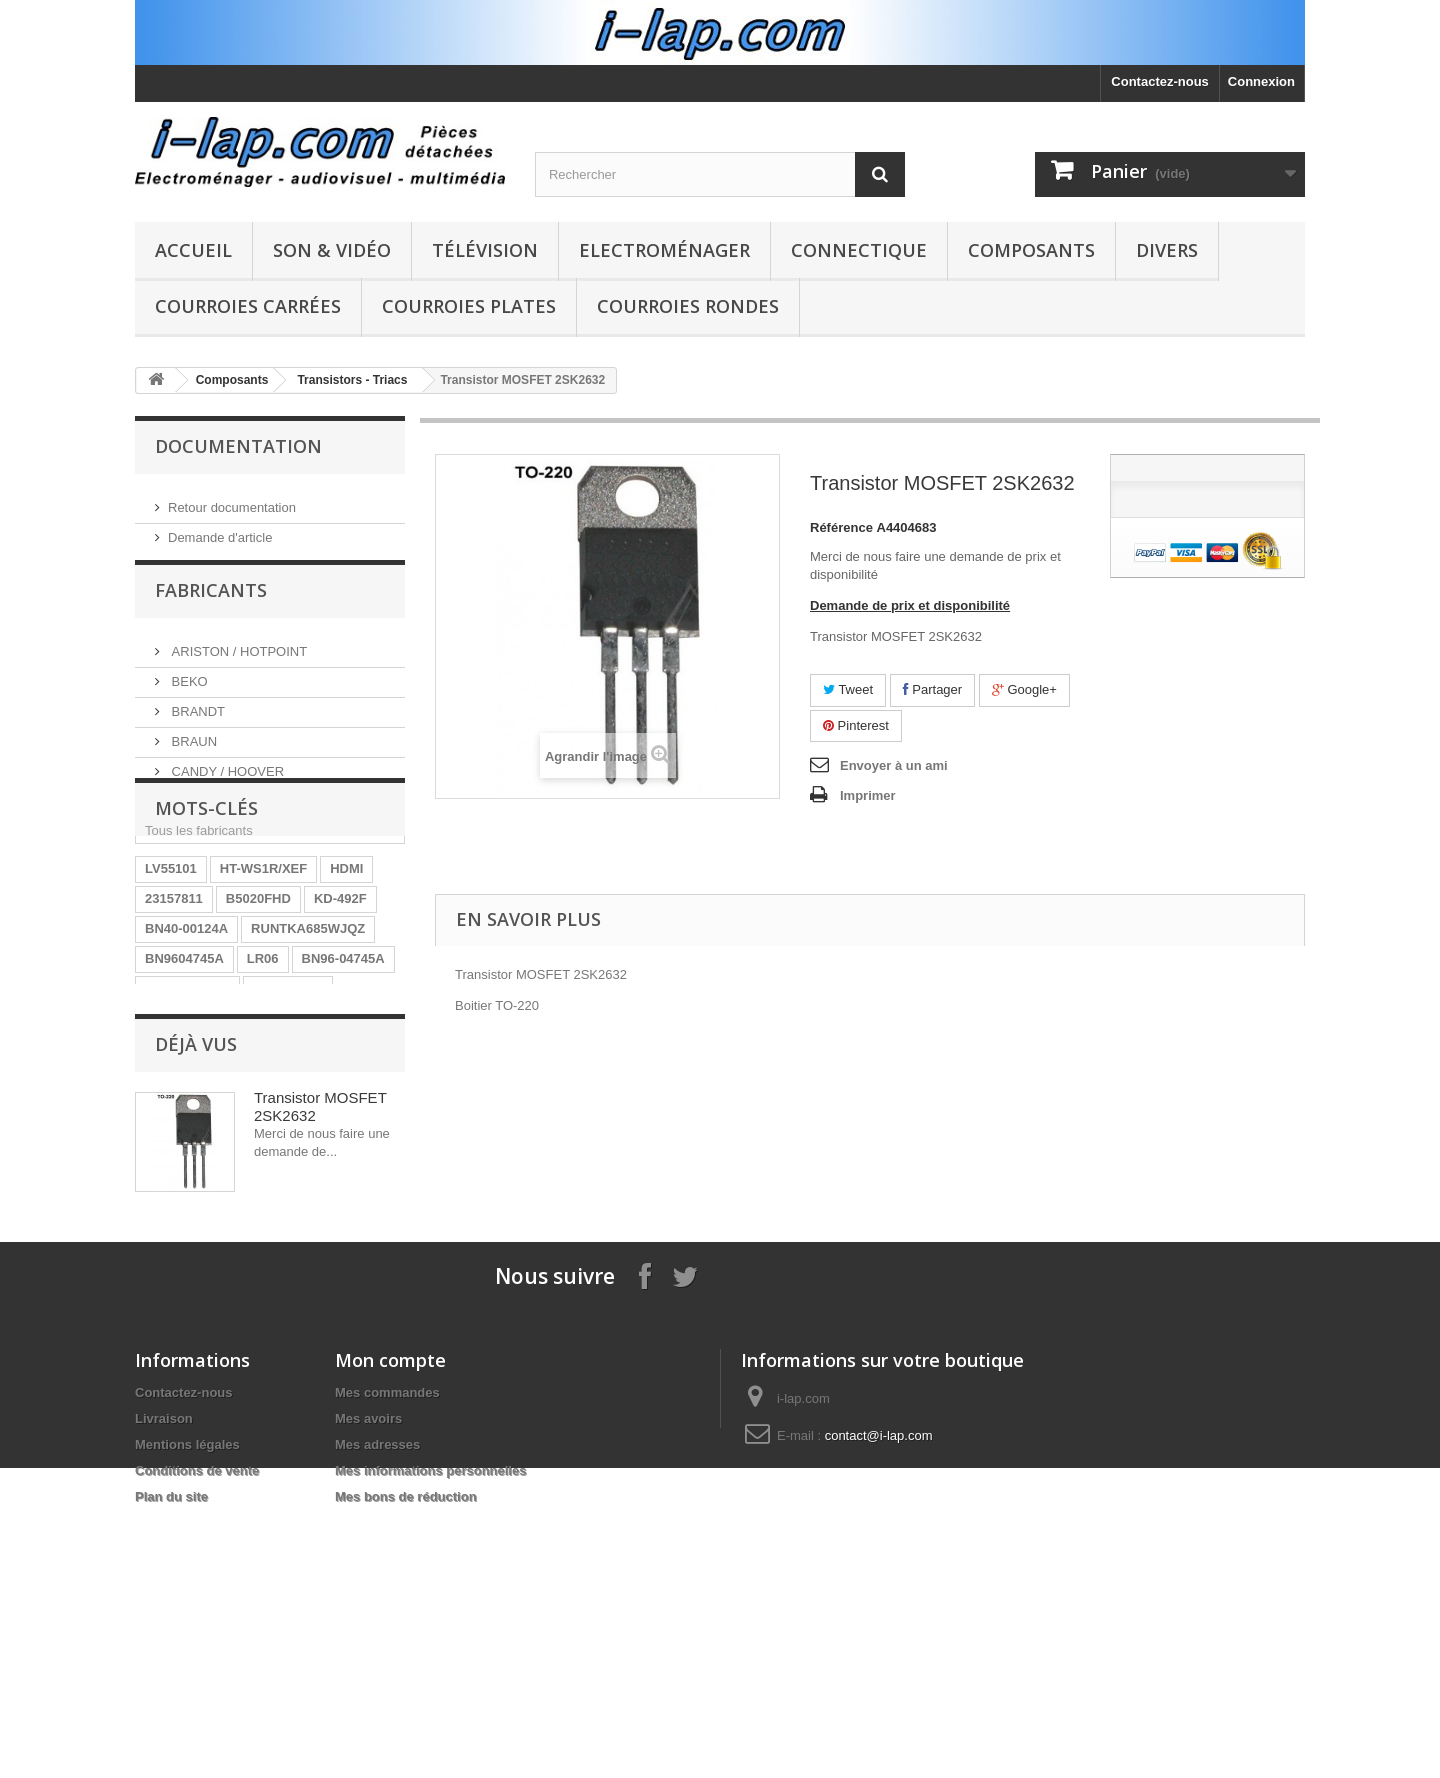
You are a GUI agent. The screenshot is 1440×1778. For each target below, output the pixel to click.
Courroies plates (469, 306)
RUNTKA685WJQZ (308, 1031)
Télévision (485, 250)
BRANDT (196, 718)
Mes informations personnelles (430, 1715)
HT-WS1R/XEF (263, 971)
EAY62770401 (276, 1181)
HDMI (346, 971)
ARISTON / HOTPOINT (237, 658)
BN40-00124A (186, 1031)
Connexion (1261, 81)
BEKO (188, 688)
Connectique (859, 250)
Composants (1031, 250)
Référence (841, 527)
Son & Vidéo (332, 250)
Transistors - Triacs (352, 380)
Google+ (1024, 689)
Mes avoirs (368, 1663)
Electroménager (664, 250)
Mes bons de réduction (406, 1741)
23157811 (174, 1001)
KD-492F (340, 1001)
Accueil (193, 250)
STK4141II (282, 1121)
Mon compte (390, 1605)
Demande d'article (220, 529)
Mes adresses (377, 1689)
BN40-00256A (186, 1151)
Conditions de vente (197, 1715)
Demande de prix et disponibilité (910, 605)
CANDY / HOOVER (226, 778)
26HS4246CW (186, 1121)
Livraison (164, 1663)
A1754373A (287, 1091)
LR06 (263, 1061)
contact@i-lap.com (879, 1680)
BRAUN (192, 748)
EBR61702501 (187, 1091)
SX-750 (360, 1151)
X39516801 (178, 1181)
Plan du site (171, 1741)
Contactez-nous (1160, 81)
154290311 (283, 1151)
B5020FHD (258, 1001)
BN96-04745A (343, 1061)
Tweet (848, 689)
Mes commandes (387, 1637)
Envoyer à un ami (894, 765)
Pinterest (856, 725)
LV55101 (171, 971)
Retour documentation (232, 499)
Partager (932, 689)
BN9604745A (184, 1061)
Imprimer (868, 795)
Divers (1167, 250)
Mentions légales (187, 1689)
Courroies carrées (248, 306)
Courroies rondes (688, 306)
